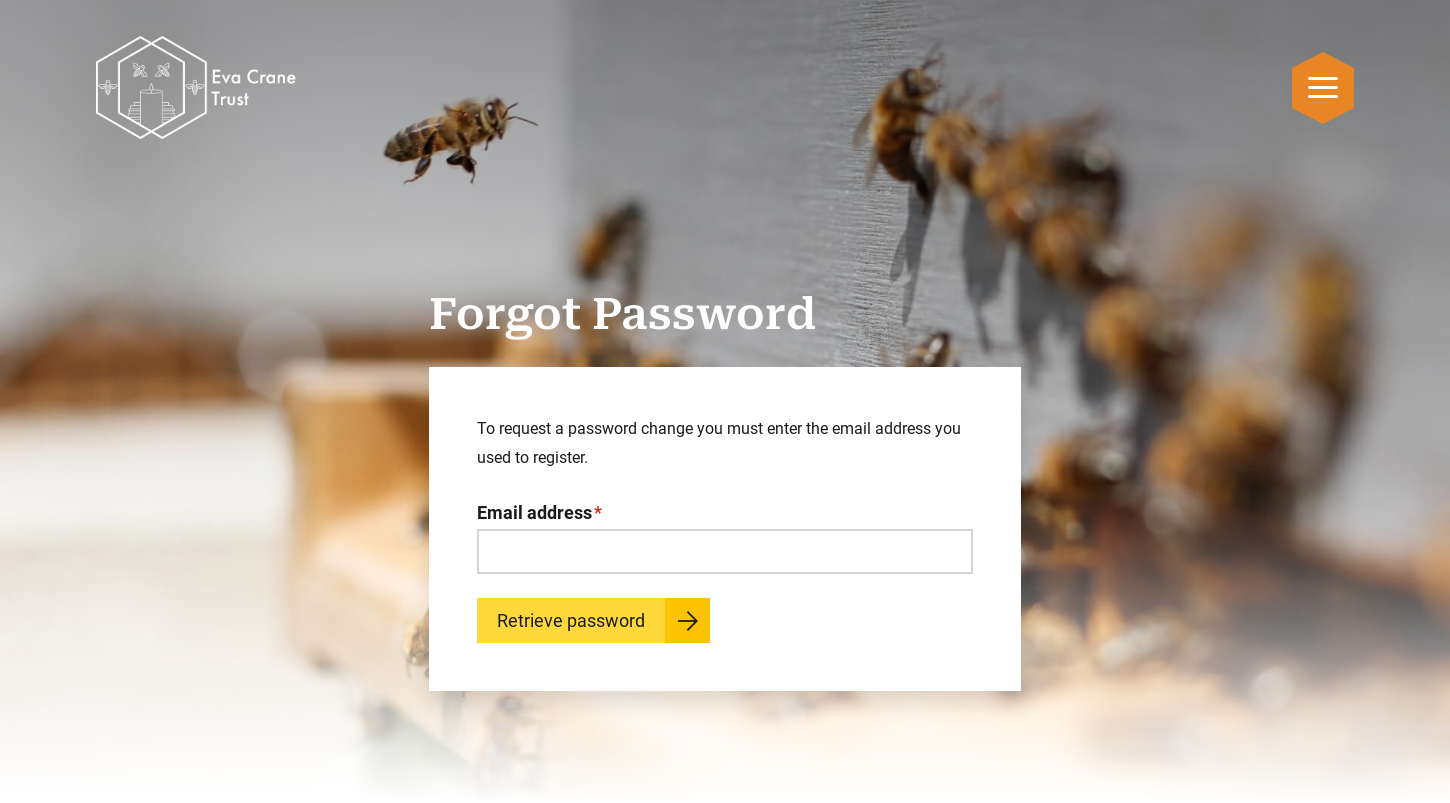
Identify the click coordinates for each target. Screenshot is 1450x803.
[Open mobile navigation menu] (1323, 87)
